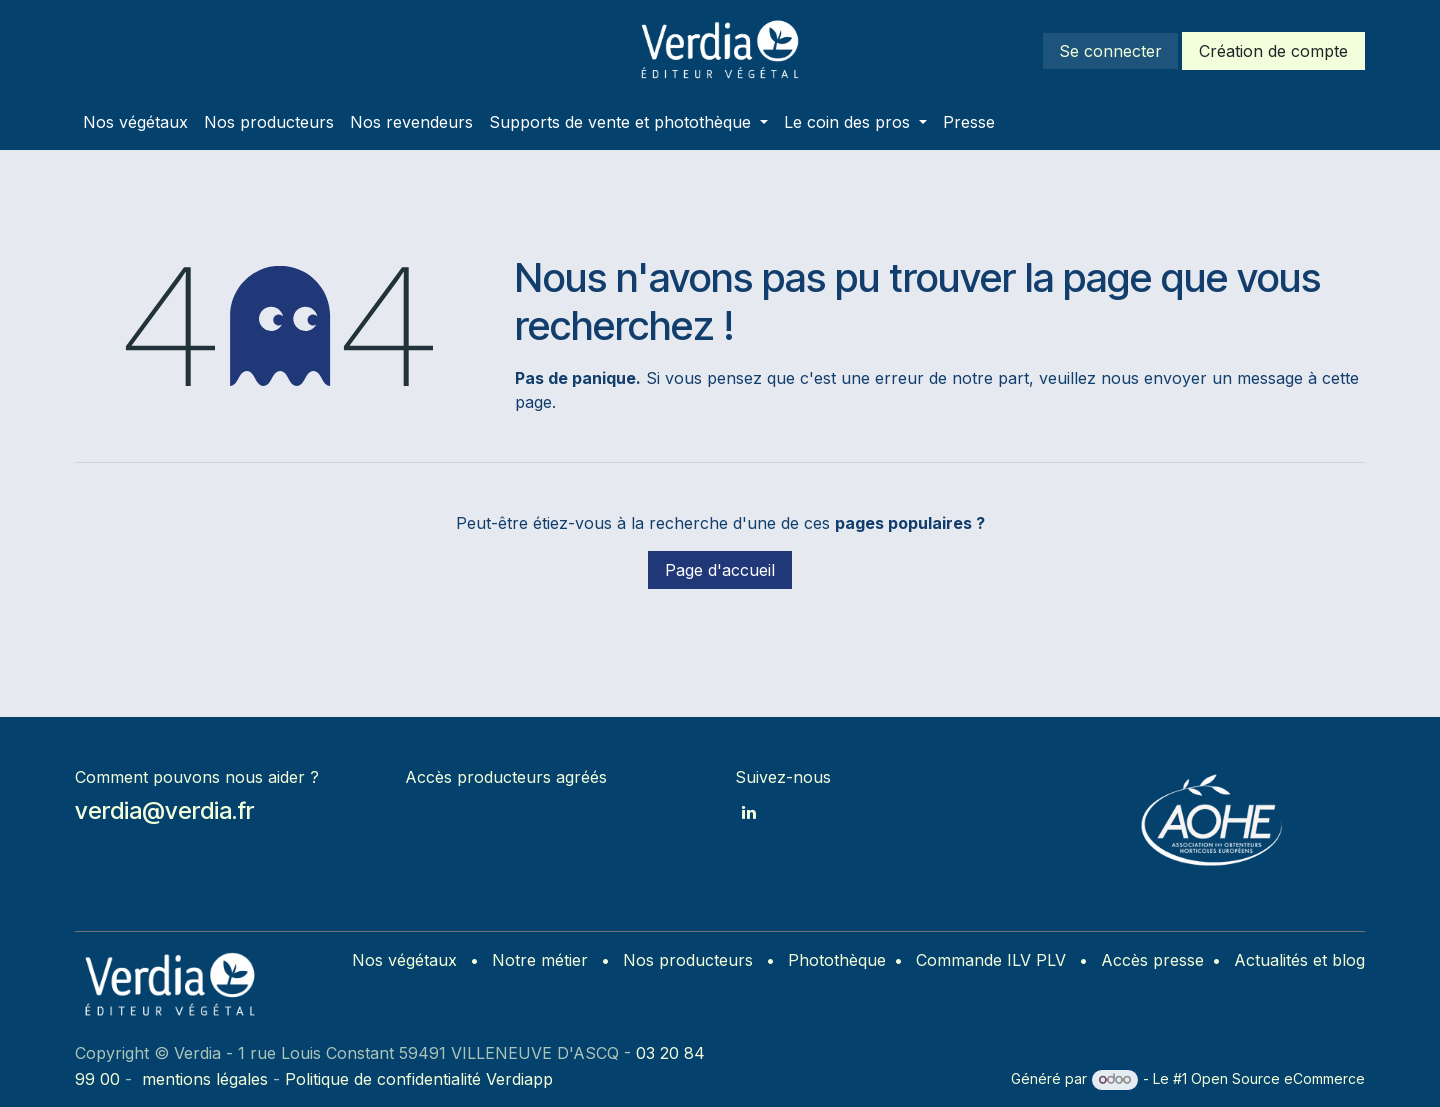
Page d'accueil (720, 570)
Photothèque (837, 960)
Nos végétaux (404, 960)
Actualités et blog (1299, 960)
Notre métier (540, 960)
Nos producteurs (688, 960)
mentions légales (205, 1079)
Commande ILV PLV (991, 960)
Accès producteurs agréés (506, 777)
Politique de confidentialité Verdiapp (419, 1079)
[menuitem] (135, 122)
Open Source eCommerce (1278, 1078)
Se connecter (1110, 51)
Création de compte (1273, 51)
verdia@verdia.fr (164, 810)
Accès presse (1152, 960)
